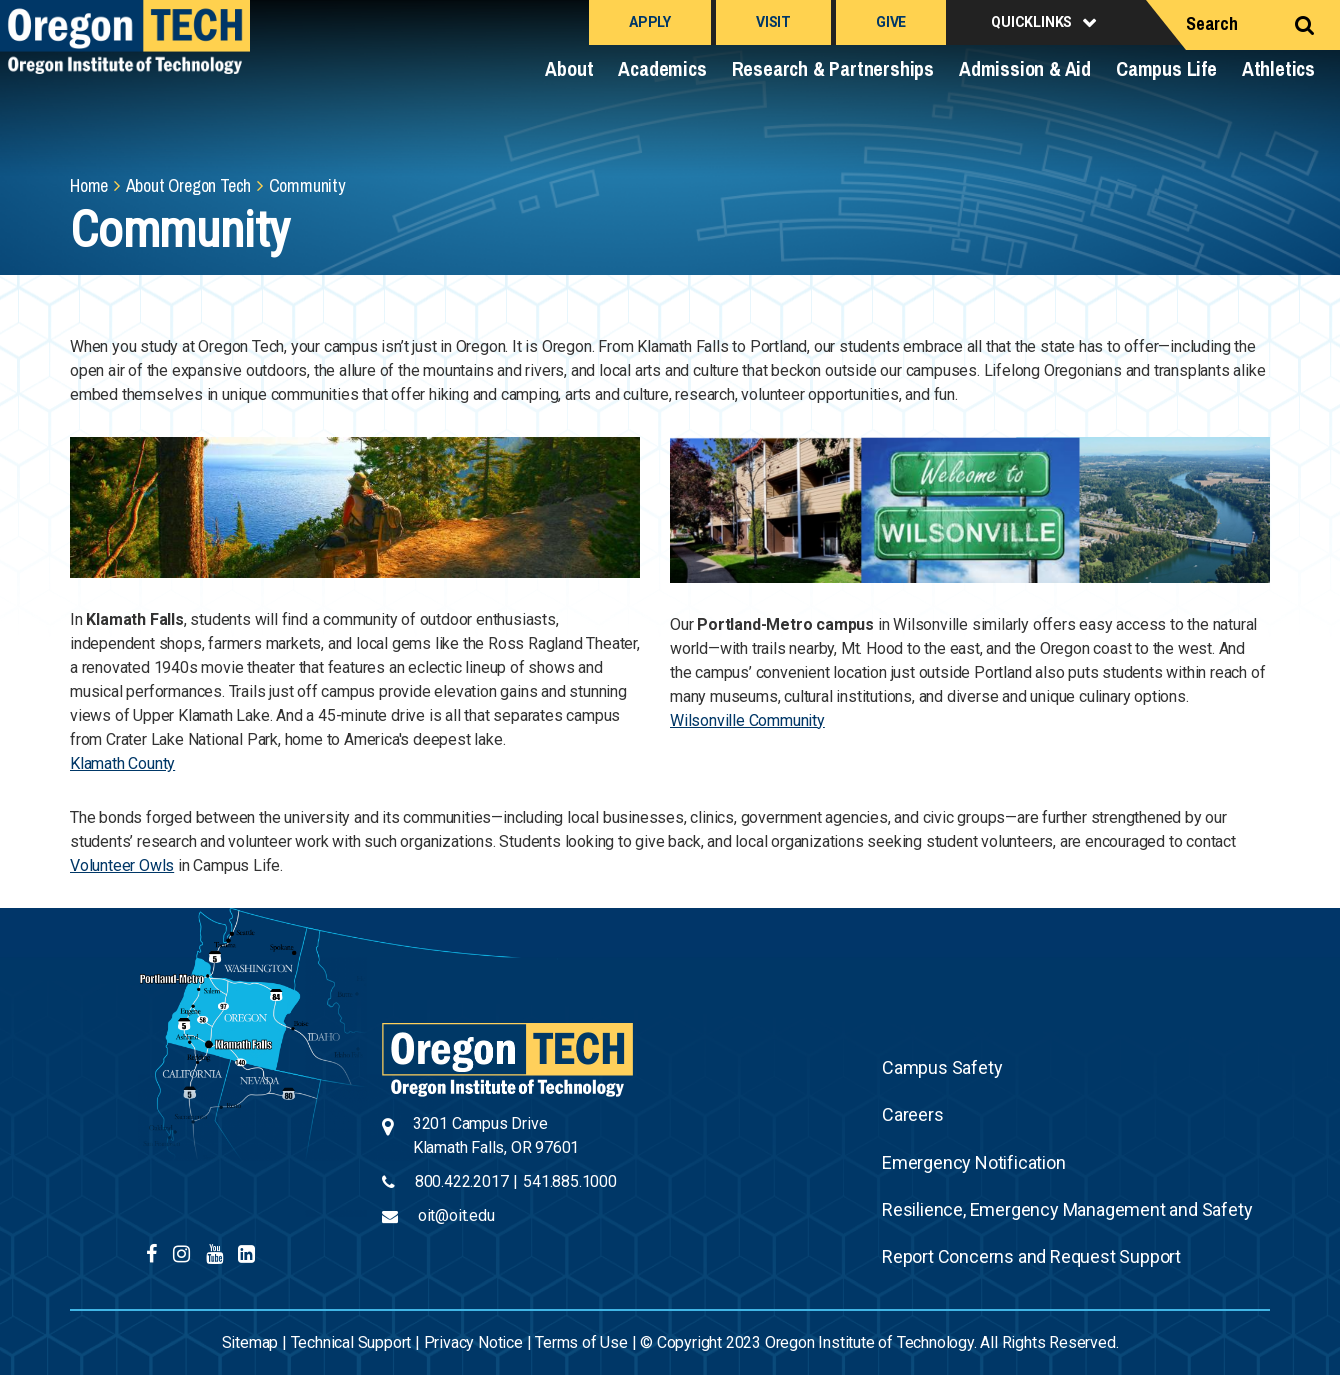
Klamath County (122, 763)
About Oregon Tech (189, 185)
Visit (773, 22)
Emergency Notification (974, 1162)
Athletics (1278, 68)
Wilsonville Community (747, 720)
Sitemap (250, 1342)
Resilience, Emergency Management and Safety (1067, 1209)
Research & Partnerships (833, 68)
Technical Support (351, 1342)
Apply (650, 22)
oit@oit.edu (456, 1215)
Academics (662, 68)
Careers (913, 1114)
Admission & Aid (1025, 68)
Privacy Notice (473, 1342)
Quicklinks (1031, 22)
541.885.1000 (570, 1181)
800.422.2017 (462, 1181)
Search (1212, 23)
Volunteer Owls (122, 865)
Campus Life (1166, 68)
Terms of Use (581, 1342)
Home (89, 185)
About (569, 68)
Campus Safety (942, 1067)
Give (891, 22)
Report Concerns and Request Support (1031, 1256)
